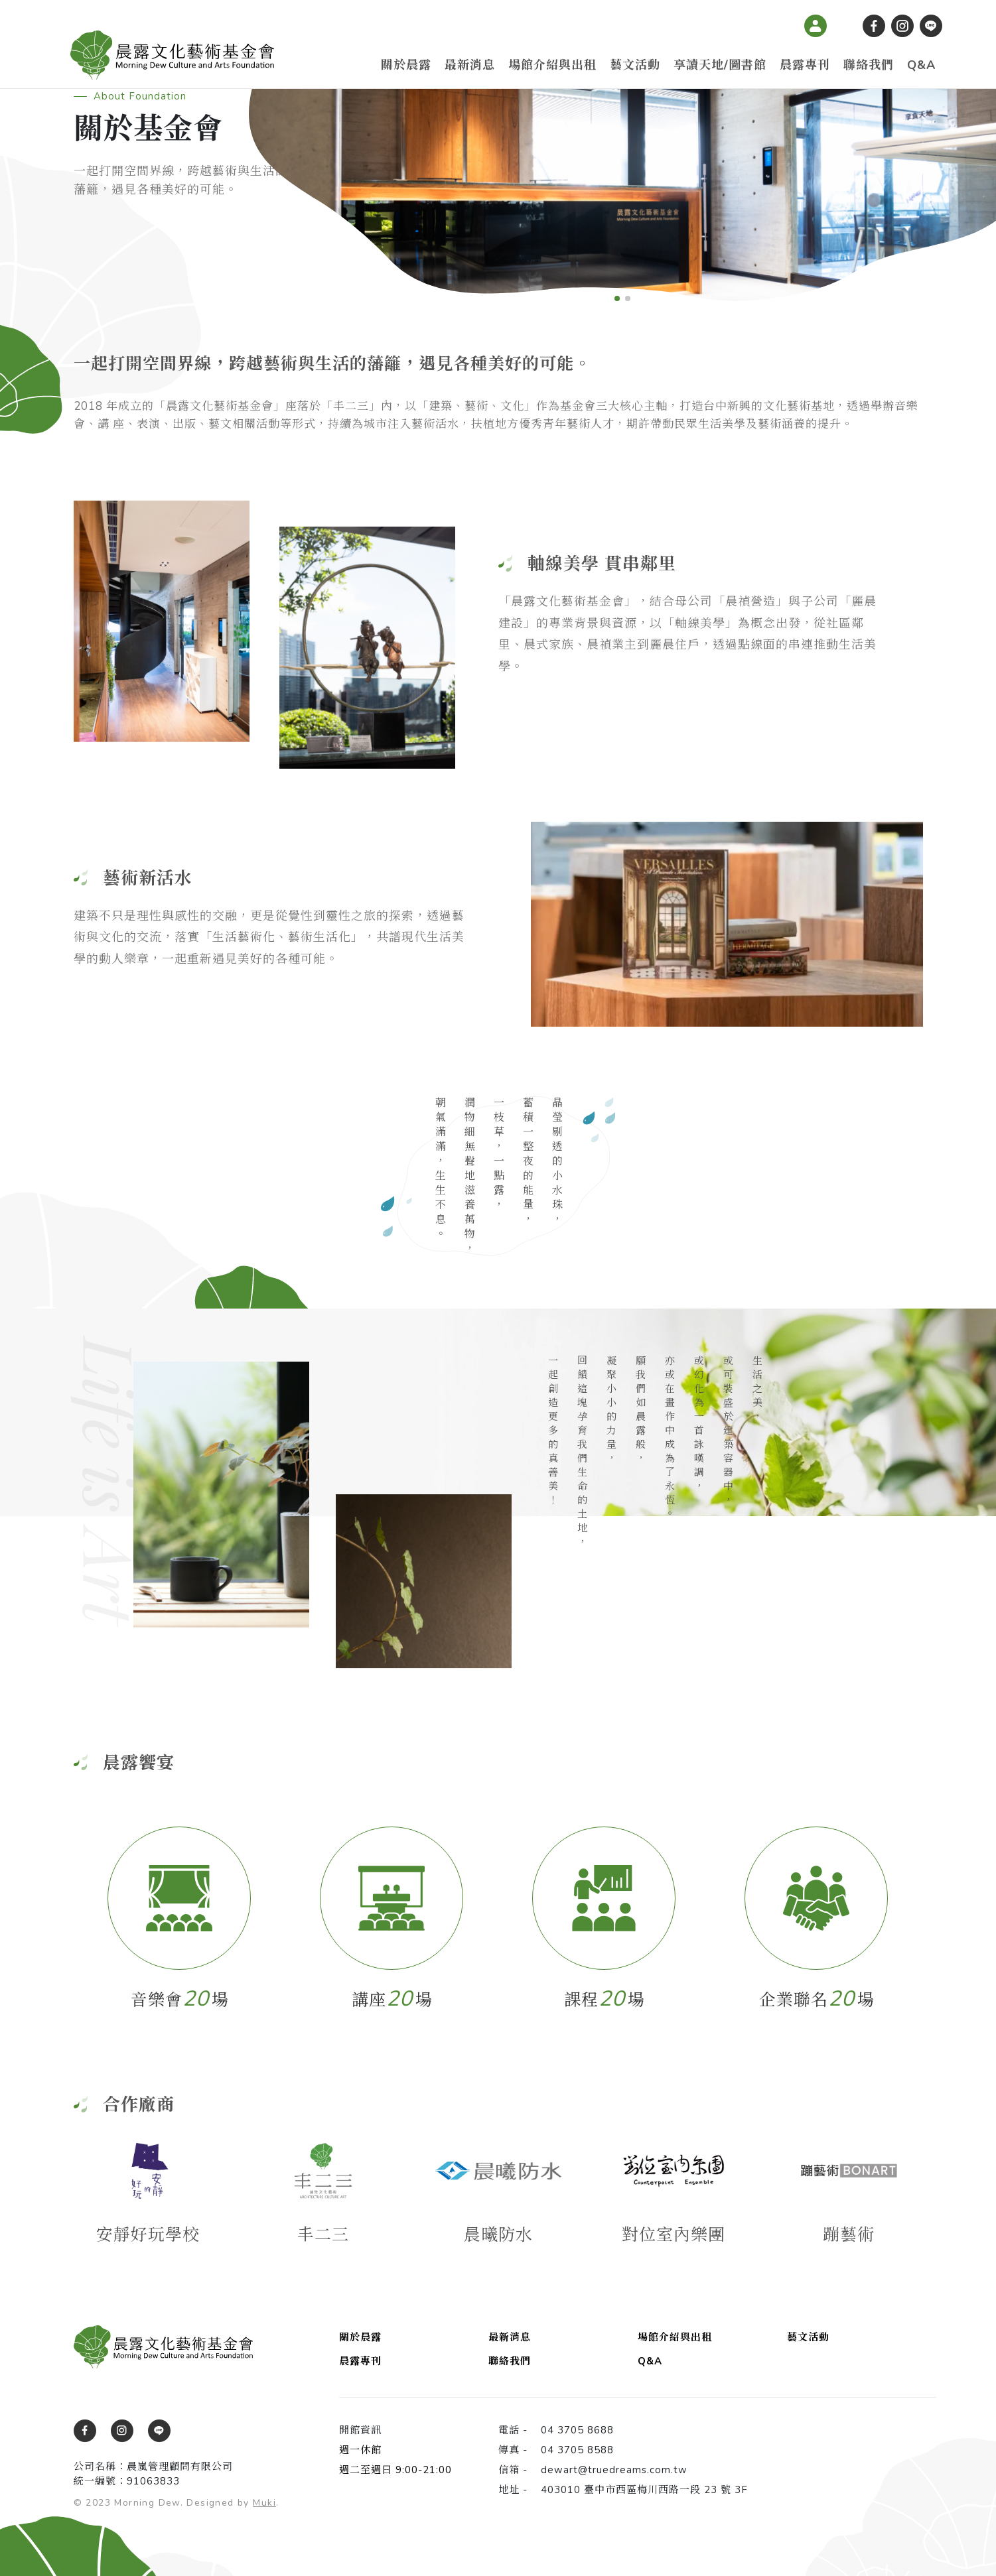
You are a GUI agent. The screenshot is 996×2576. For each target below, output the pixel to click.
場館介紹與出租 (552, 65)
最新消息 (470, 65)
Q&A (921, 65)
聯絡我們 (868, 65)
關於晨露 (406, 65)
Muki (264, 2502)
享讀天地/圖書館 (720, 65)
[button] (617, 298)
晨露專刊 (805, 65)
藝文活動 (635, 65)
